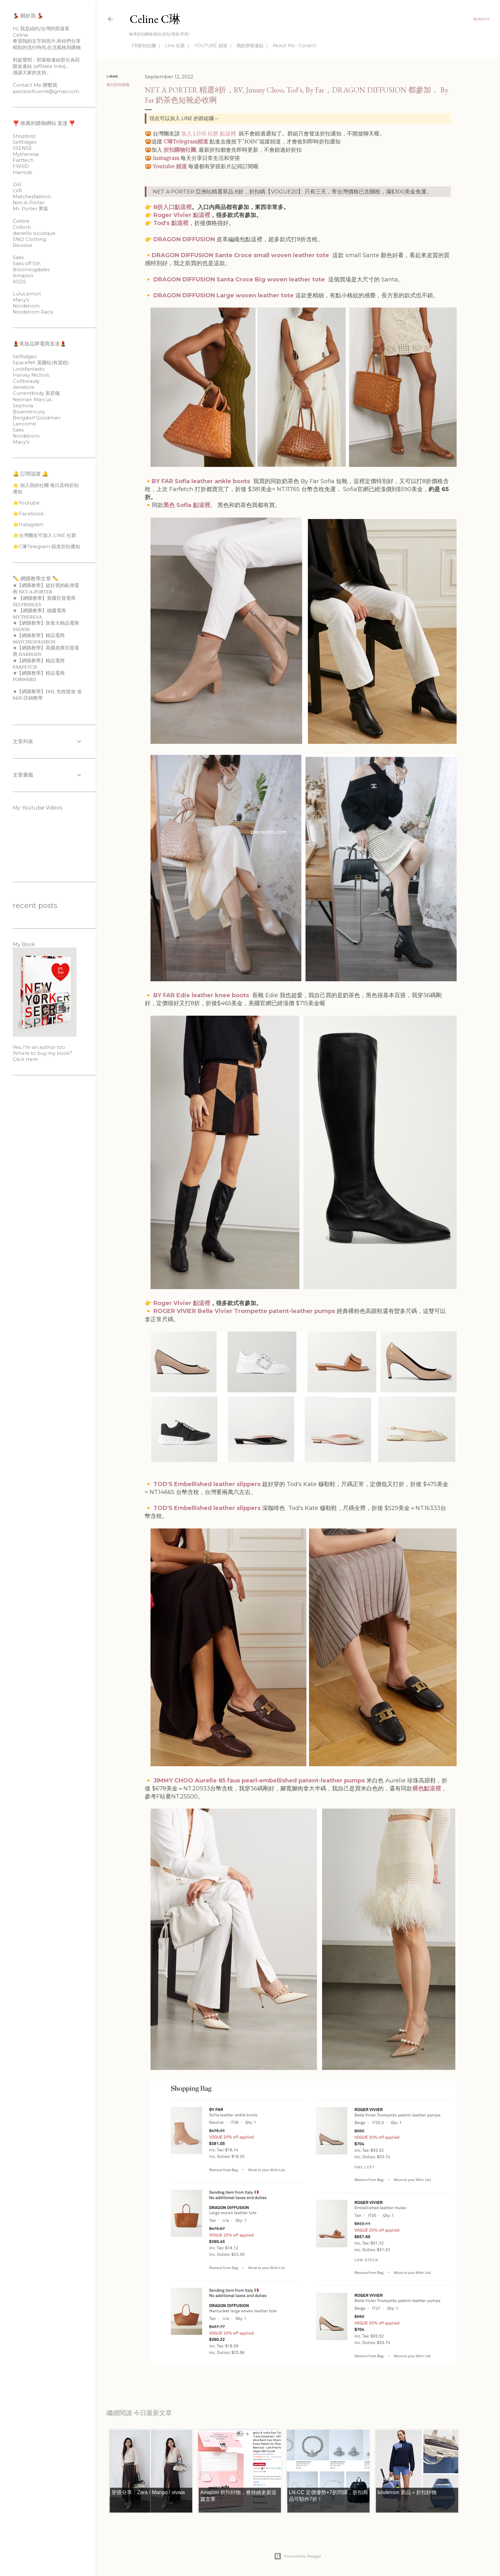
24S (17, 184)
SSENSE (22, 148)
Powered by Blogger (298, 2556)
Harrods (22, 172)
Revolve (22, 245)
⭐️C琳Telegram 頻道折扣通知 (46, 546)
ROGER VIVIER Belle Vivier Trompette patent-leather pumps (244, 1311)
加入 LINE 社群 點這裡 (208, 133)
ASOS (19, 282)
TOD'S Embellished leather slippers (207, 1484)
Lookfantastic (29, 369)
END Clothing (29, 239)
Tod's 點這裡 (170, 223)
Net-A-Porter (29, 203)
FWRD (21, 166)
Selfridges (24, 142)
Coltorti (22, 227)
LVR (17, 190)
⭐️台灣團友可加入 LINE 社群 (44, 535)
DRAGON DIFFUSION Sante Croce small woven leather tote (240, 255)
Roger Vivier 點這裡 (181, 215)
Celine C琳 (154, 18)
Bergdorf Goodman (36, 418)
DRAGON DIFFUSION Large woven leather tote (224, 295)
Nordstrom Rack (33, 312)
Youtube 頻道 (170, 166)
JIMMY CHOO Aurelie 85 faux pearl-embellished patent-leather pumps (259, 1780)
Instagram (166, 158)
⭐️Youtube (26, 503)
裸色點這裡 (426, 1788)
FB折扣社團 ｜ (144, 45)
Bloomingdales (31, 269)
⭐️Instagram (28, 524)
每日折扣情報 (118, 84)
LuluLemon (27, 294)
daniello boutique (34, 233)
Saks (18, 257)
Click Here (25, 1059)
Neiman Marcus (32, 399)
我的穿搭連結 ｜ (250, 45)
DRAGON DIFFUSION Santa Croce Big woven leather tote (240, 279)
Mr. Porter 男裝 (30, 209)
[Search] (481, 19)
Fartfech (23, 160)
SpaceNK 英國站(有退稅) (41, 362)
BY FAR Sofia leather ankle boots (201, 481)
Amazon (23, 275)
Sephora (23, 406)
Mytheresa (26, 154)
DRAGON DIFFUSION (184, 239)
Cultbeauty (26, 381)
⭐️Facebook (28, 514)
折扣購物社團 (180, 149)
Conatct (305, 45)
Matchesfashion (32, 196)
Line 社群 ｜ (175, 45)
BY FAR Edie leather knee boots (201, 995)
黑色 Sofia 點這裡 (186, 505)
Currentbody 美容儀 (36, 393)
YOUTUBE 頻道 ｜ (211, 45)
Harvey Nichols (31, 375)
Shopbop (24, 136)
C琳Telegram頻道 (186, 141)
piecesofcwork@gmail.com (46, 91)
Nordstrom (26, 306)
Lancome (24, 424)
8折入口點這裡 (172, 207)
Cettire (21, 221)
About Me (281, 45)
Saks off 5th (26, 263)
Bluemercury (29, 412)
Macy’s (21, 300)
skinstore (23, 387)
